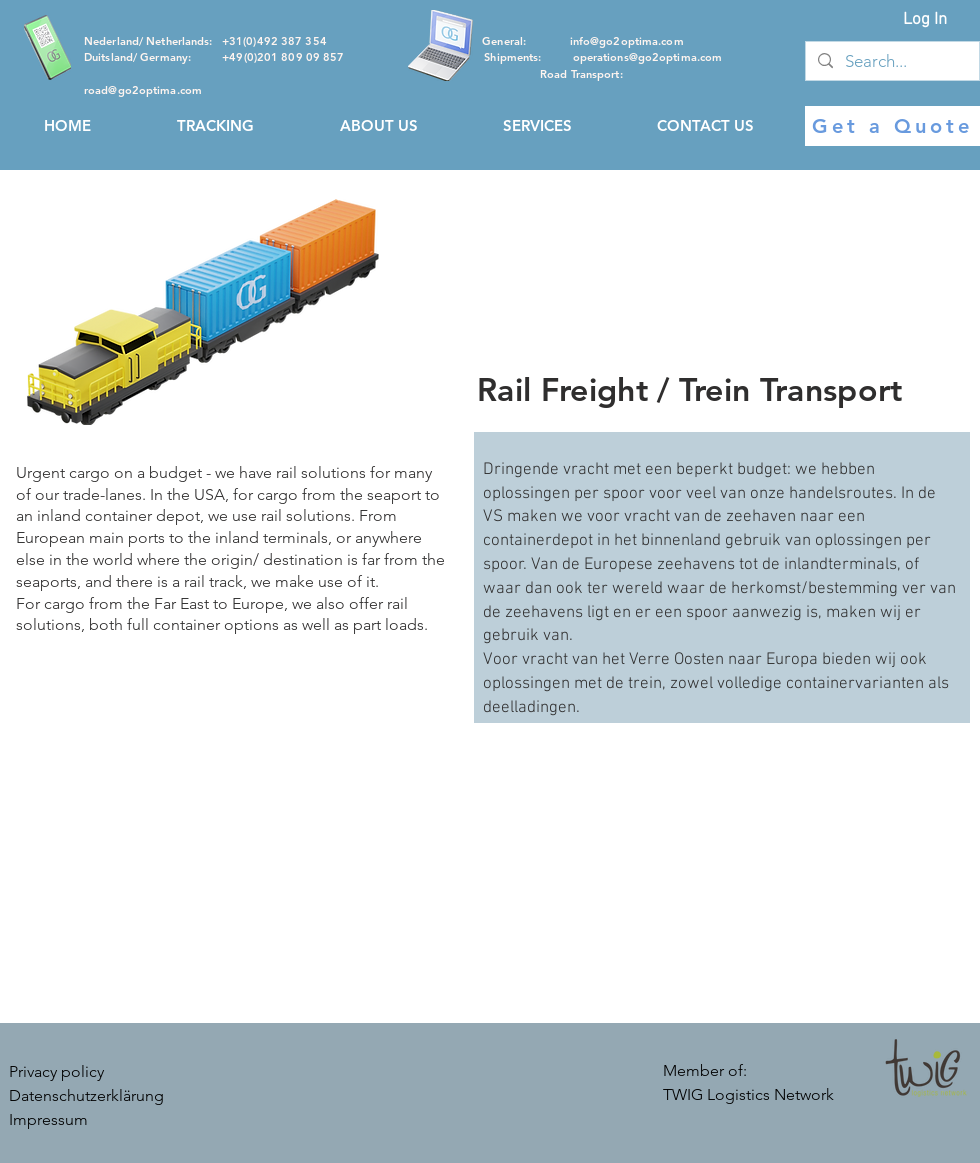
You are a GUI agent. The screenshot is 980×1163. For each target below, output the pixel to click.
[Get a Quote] (892, 126)
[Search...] (891, 62)
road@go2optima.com (143, 90)
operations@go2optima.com (648, 57)
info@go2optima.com (627, 41)
